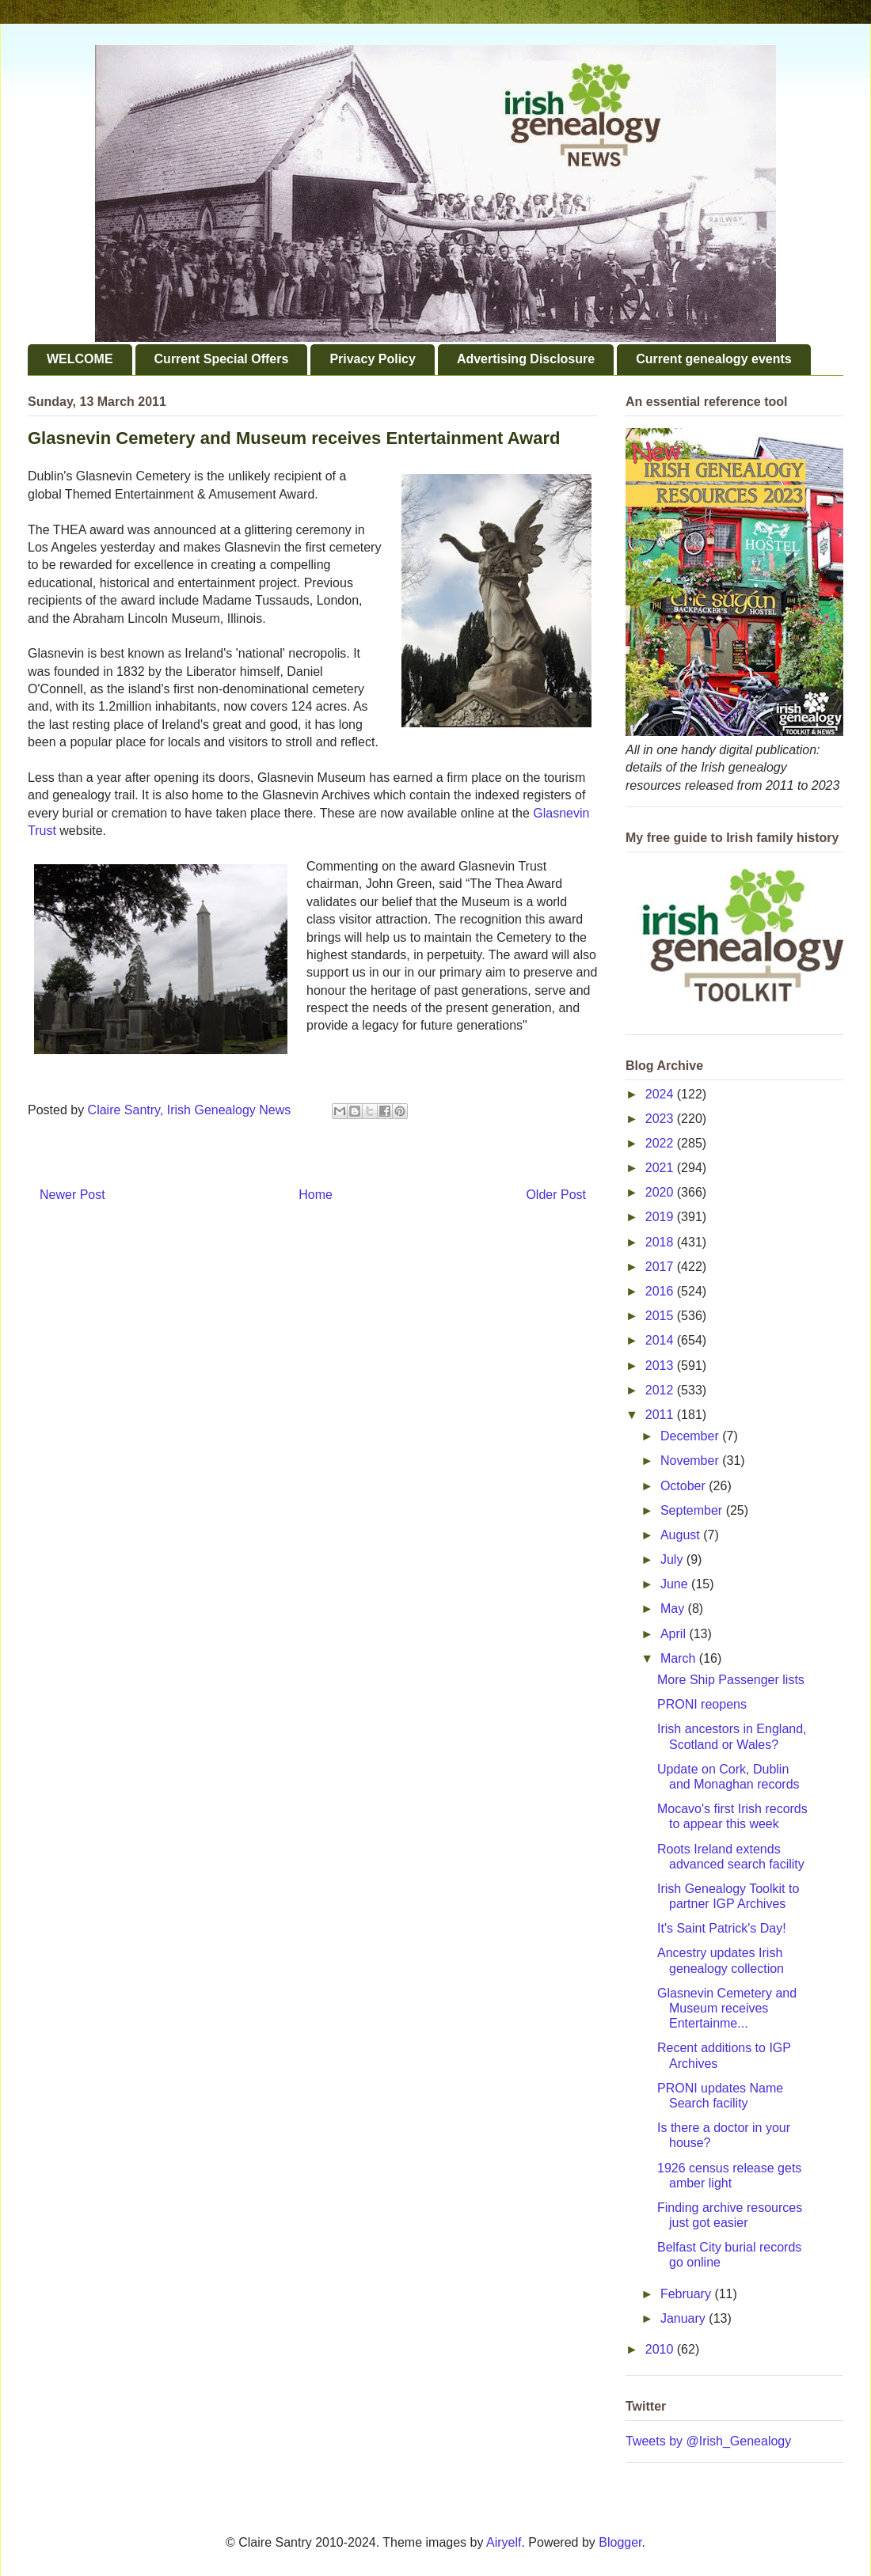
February (687, 2294)
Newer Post (72, 1194)
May (674, 1608)
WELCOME (80, 359)
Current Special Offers (221, 359)
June (675, 1584)
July (673, 1559)
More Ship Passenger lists (730, 1679)
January (684, 2318)
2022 (661, 1143)
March (679, 1658)
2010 (661, 2349)
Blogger (620, 2542)
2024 (661, 1094)
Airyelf (503, 2542)
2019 (661, 1217)
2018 (661, 1242)
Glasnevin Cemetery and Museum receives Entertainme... (727, 2008)
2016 (661, 1291)
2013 (661, 1365)
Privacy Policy (372, 359)
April (674, 1634)
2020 (661, 1192)
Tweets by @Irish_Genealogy (708, 2441)
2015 (661, 1315)
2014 (661, 1340)
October (684, 1486)
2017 (661, 1266)
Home (316, 1194)
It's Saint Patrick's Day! (721, 1928)
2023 (661, 1118)
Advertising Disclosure (526, 359)
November (691, 1460)
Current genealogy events (714, 359)
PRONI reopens (702, 1704)
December (691, 1436)
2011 (661, 1414)
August (681, 1535)
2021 (661, 1167)
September (693, 1510)
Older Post (556, 1194)
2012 (661, 1390)
